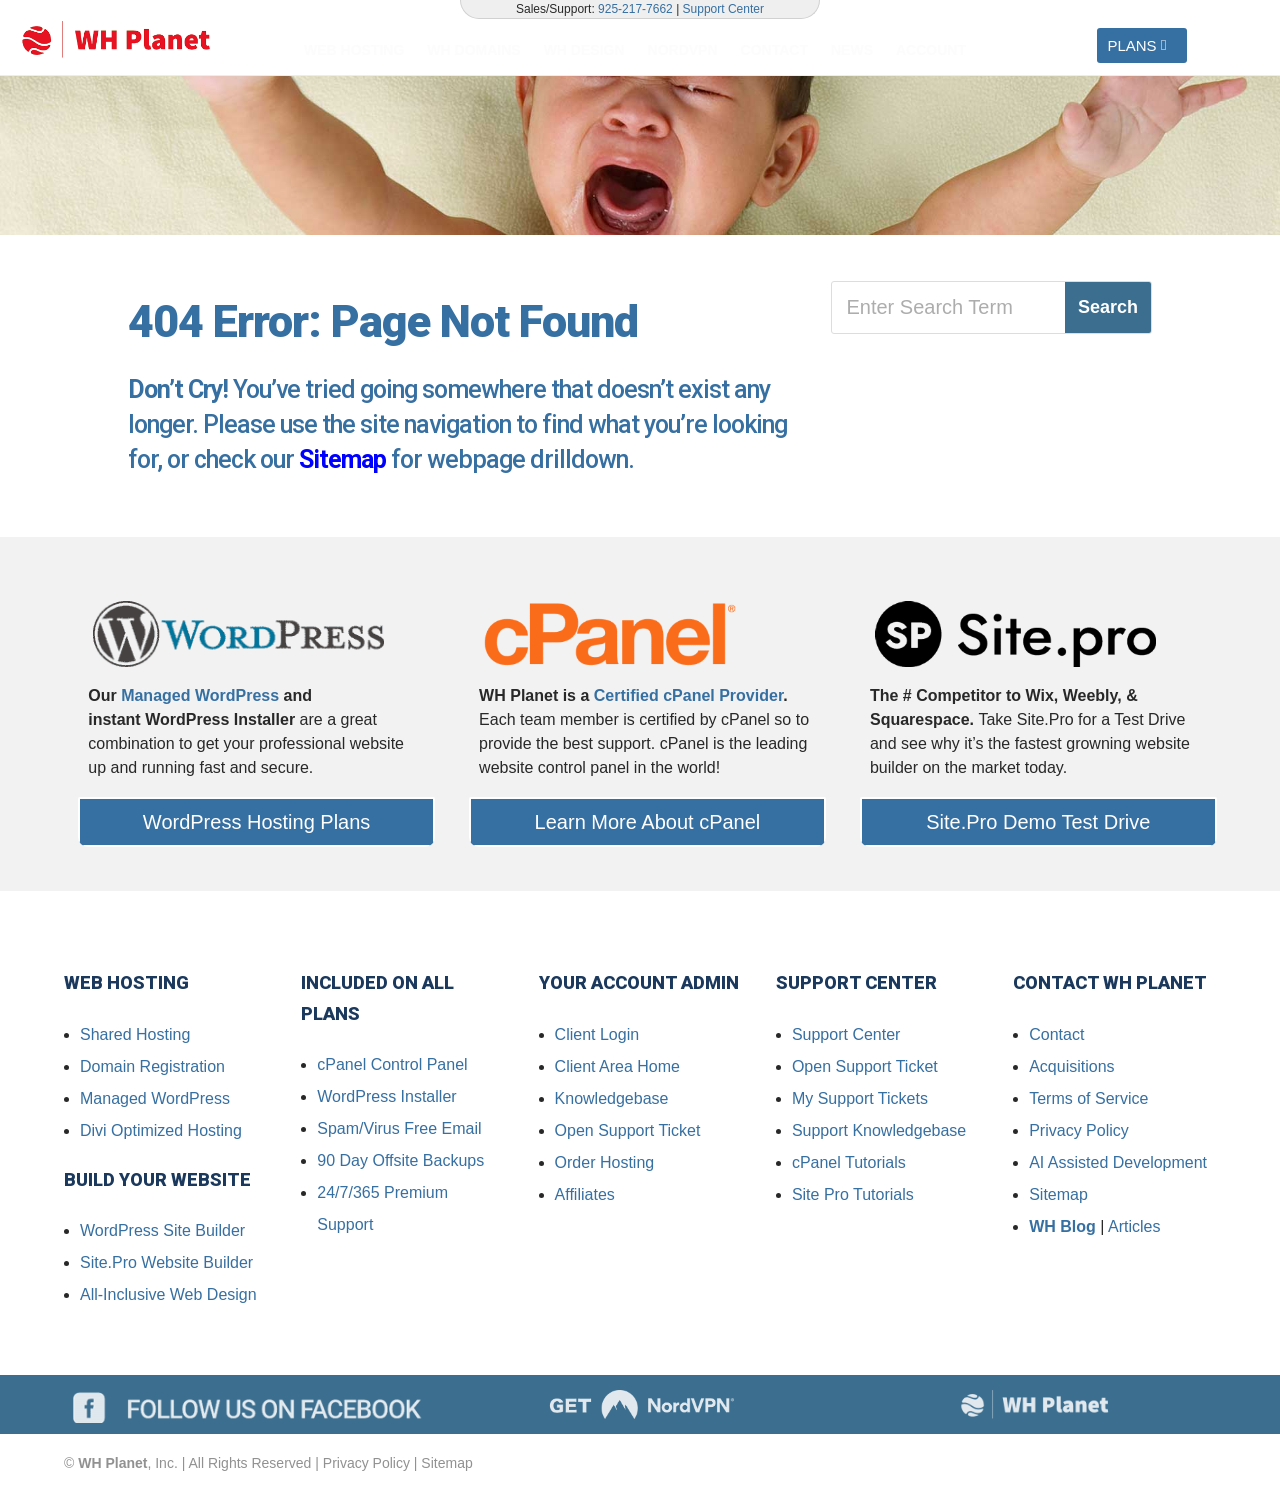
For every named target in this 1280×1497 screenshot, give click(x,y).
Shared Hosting (135, 1037)
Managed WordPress (200, 698)
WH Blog (1062, 1229)
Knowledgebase (612, 1101)
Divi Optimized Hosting (161, 1133)
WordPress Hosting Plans (257, 825)
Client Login (597, 1037)
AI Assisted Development (1118, 1165)
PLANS (1131, 45)
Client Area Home (617, 1069)
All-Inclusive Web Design (168, 1297)
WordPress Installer (386, 1099)
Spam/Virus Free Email (399, 1131)
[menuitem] (359, 49)
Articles (1134, 1229)
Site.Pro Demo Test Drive (1038, 825)
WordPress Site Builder (162, 1233)
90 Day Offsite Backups (400, 1163)
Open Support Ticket (628, 1133)
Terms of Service (1088, 1101)
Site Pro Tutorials (853, 1197)
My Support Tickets (860, 1101)
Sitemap (342, 462)
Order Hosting (605, 1165)
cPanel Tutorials (849, 1165)
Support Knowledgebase (879, 1133)
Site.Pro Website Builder (166, 1265)
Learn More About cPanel (648, 825)
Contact (1056, 1037)
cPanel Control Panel (392, 1067)
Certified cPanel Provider (688, 698)
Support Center (723, 9)
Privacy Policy (1079, 1133)
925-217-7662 (635, 9)
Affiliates (585, 1197)
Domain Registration (152, 1069)
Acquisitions (1071, 1069)
